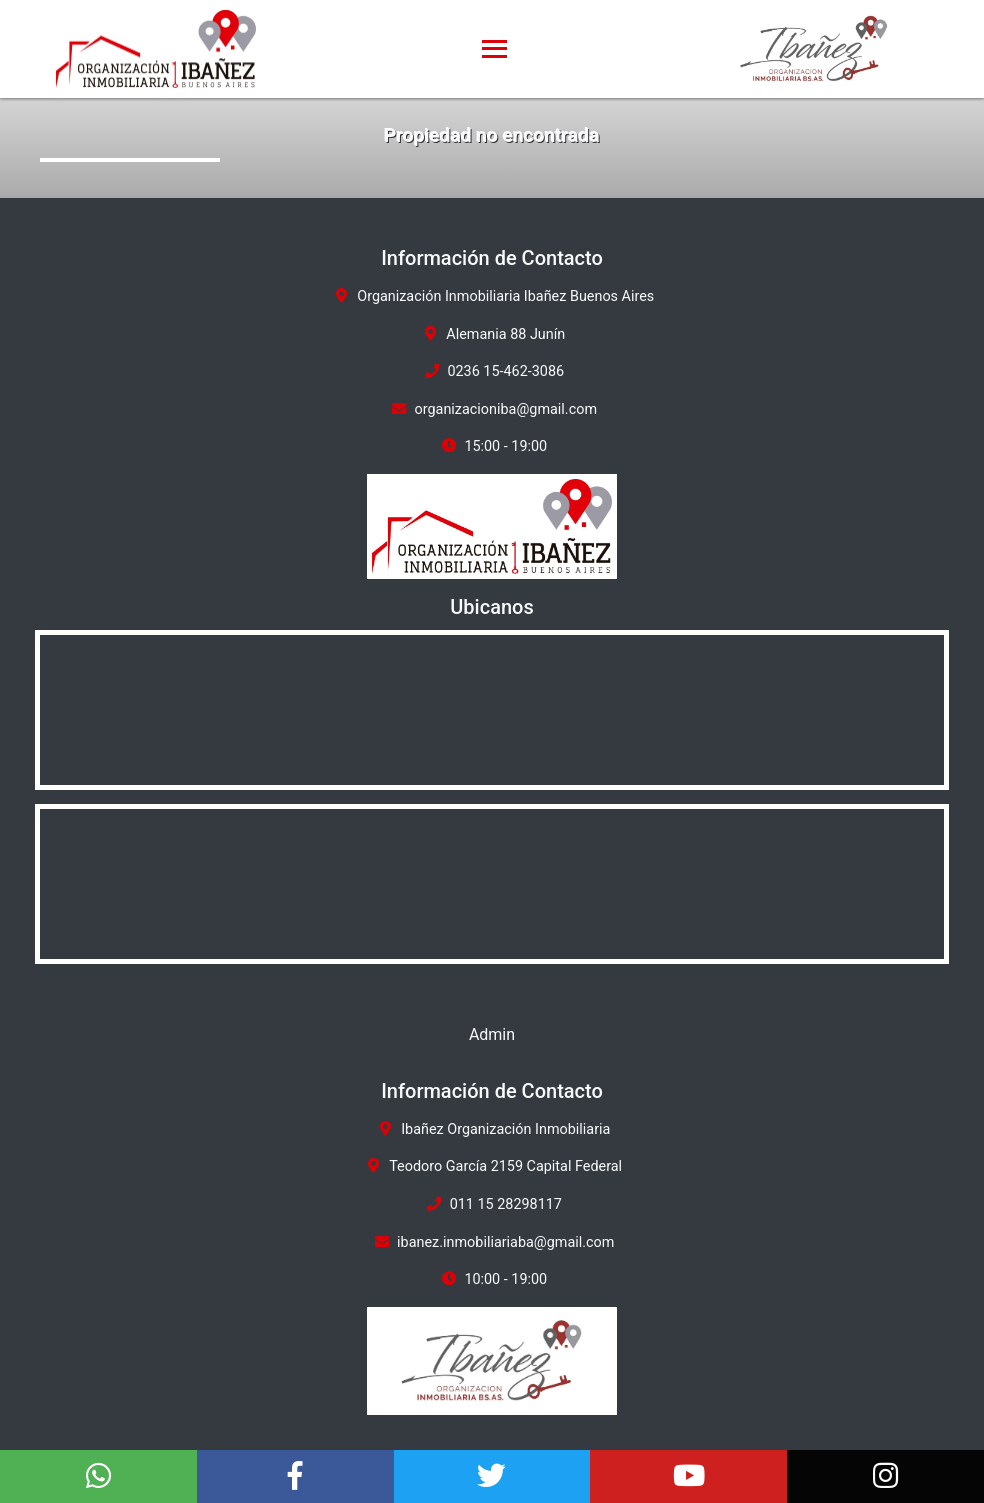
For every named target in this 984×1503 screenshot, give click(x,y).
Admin (492, 1034)
